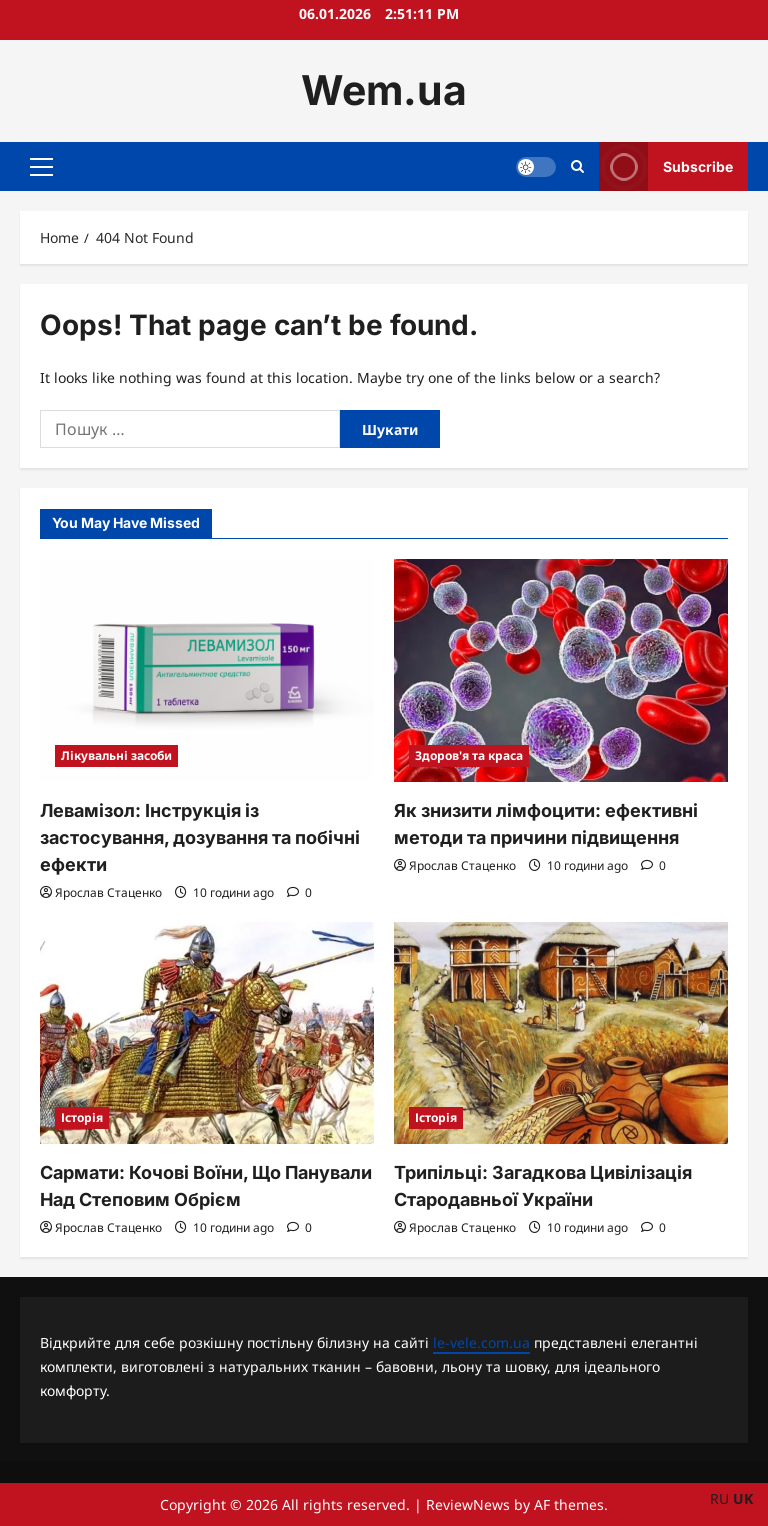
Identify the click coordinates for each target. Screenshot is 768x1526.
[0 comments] (299, 892)
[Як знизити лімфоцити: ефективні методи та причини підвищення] (561, 670)
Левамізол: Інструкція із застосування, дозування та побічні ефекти (200, 837)
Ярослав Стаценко (108, 892)
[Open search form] (577, 166)
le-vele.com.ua (481, 1342)
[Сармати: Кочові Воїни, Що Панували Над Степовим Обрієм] (207, 1033)
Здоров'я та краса (469, 755)
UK (743, 1498)
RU (719, 1498)
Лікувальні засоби (116, 755)
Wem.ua (384, 90)
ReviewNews (468, 1504)
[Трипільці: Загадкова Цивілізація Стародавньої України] (561, 1033)
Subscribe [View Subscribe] (666, 166)
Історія (82, 1117)
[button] (41, 166)
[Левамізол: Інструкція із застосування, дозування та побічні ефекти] (207, 670)
